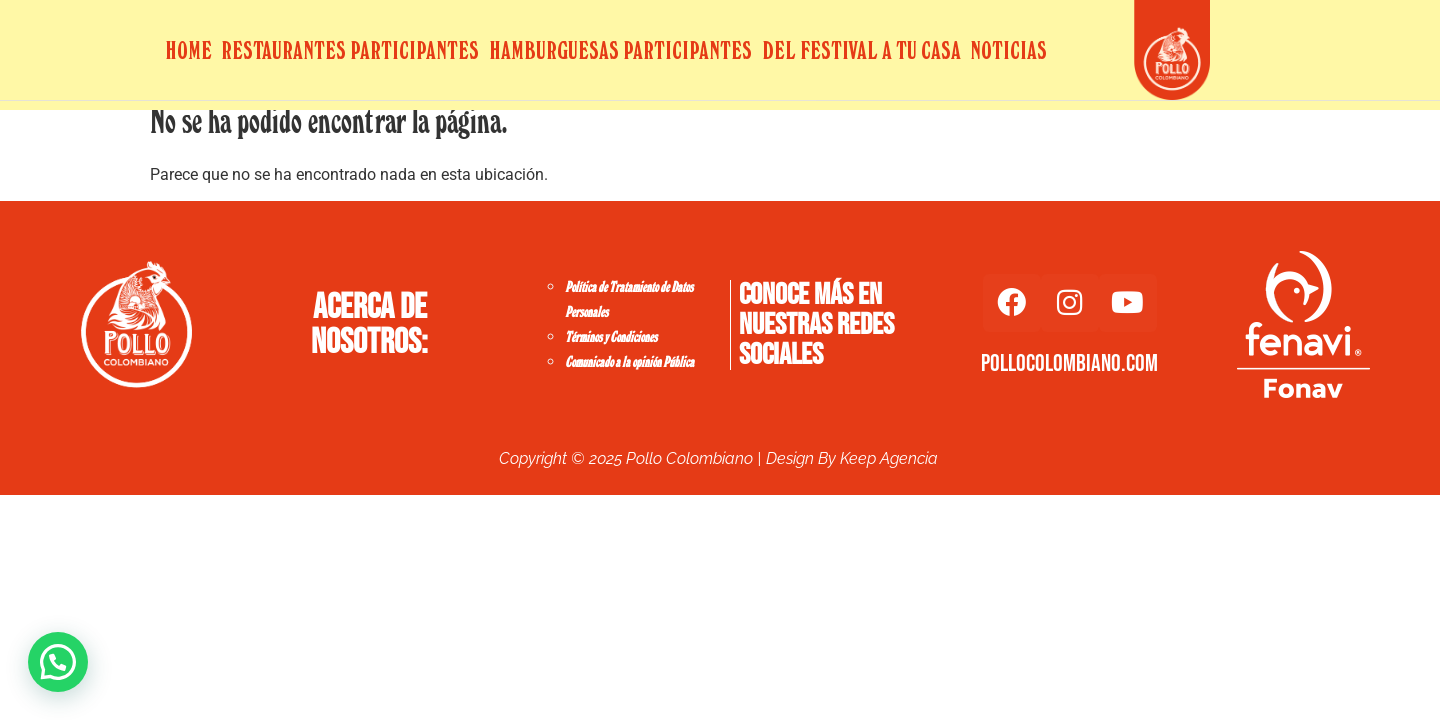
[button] (58, 662)
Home (188, 50)
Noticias (1008, 50)
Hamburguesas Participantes (620, 50)
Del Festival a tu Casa (861, 50)
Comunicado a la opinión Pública (629, 363)
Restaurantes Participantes (350, 50)
